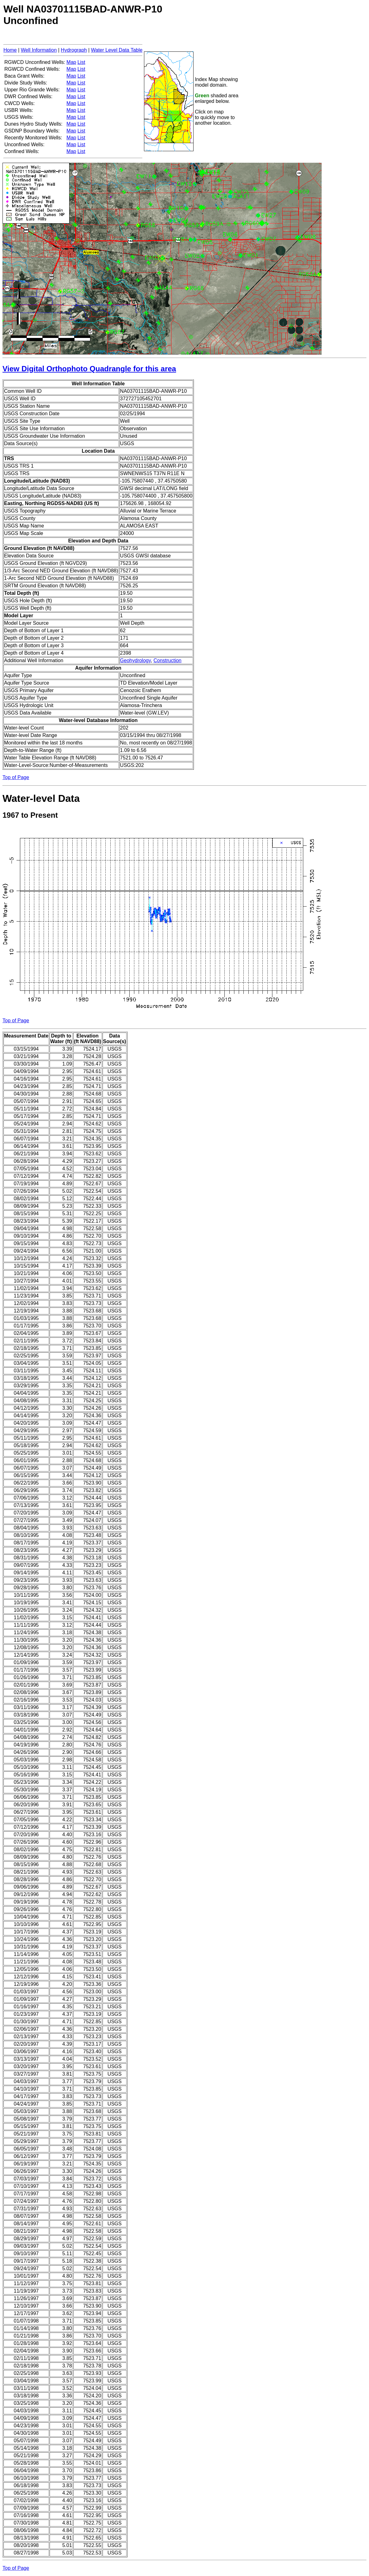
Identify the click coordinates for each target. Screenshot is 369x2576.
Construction (167, 660)
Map (71, 62)
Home (10, 50)
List (81, 62)
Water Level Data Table (116, 50)
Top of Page (15, 777)
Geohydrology (135, 660)
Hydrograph (74, 50)
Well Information (39, 50)
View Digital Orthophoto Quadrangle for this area (89, 368)
